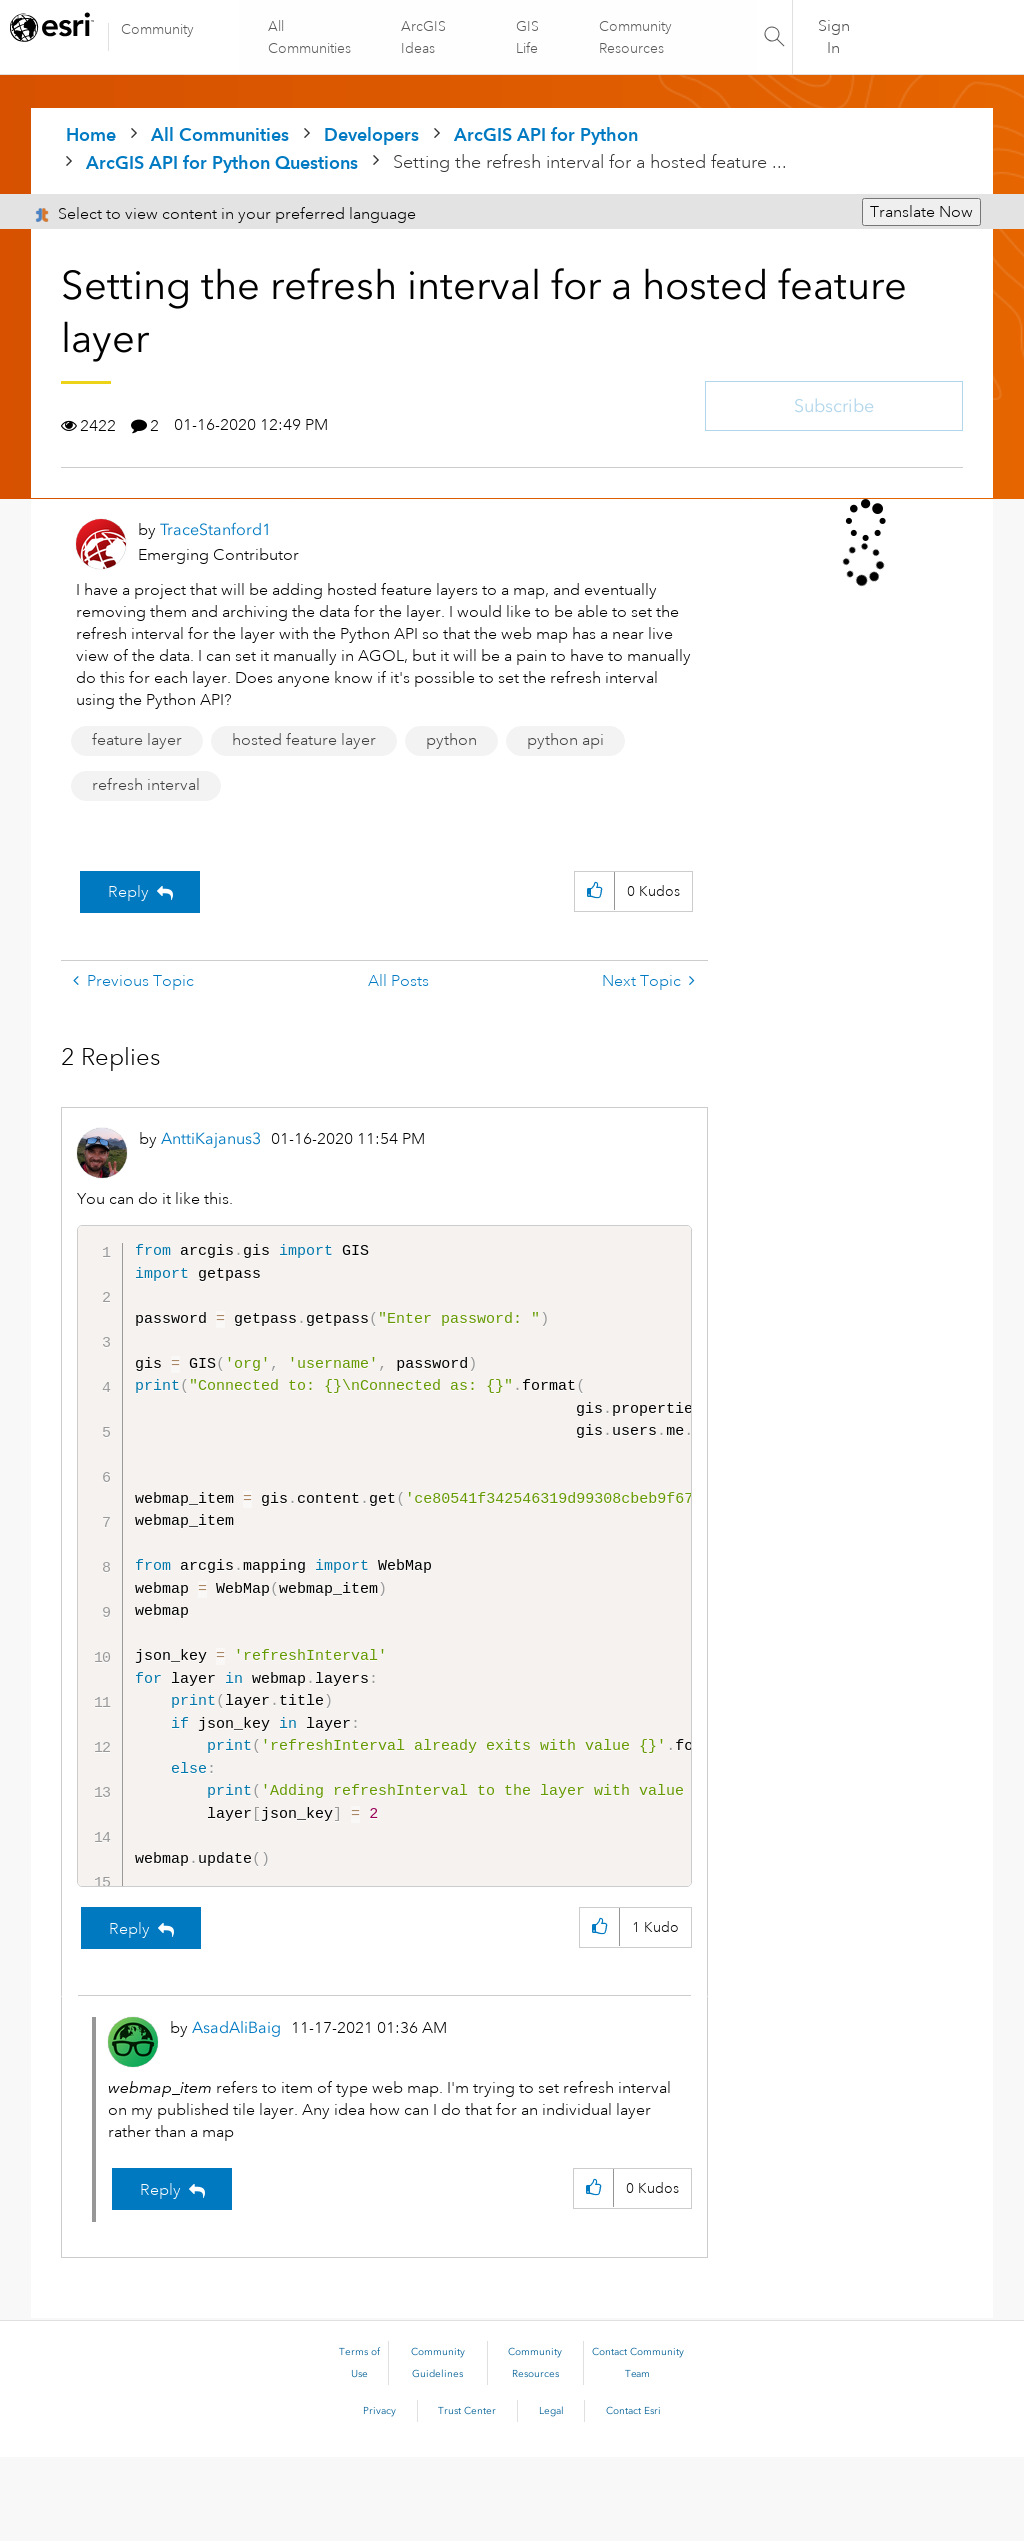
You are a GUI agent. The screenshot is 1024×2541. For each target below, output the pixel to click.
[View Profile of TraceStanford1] (215, 529)
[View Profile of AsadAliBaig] (236, 2111)
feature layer (137, 740)
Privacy (379, 2495)
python (451, 740)
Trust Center (467, 2495)
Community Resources (634, 37)
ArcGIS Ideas (424, 37)
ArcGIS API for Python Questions (222, 162)
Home (91, 134)
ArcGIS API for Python (546, 134)
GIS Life (527, 37)
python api (565, 740)
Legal (551, 2495)
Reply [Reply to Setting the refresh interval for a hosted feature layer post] (128, 892)
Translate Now (921, 212)
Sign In (834, 37)
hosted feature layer (304, 740)
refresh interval (146, 785)
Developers (371, 134)
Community (157, 29)
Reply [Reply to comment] (129, 2013)
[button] (594, 891)
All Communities (310, 37)
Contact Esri (633, 2495)
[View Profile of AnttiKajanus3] (211, 1138)
